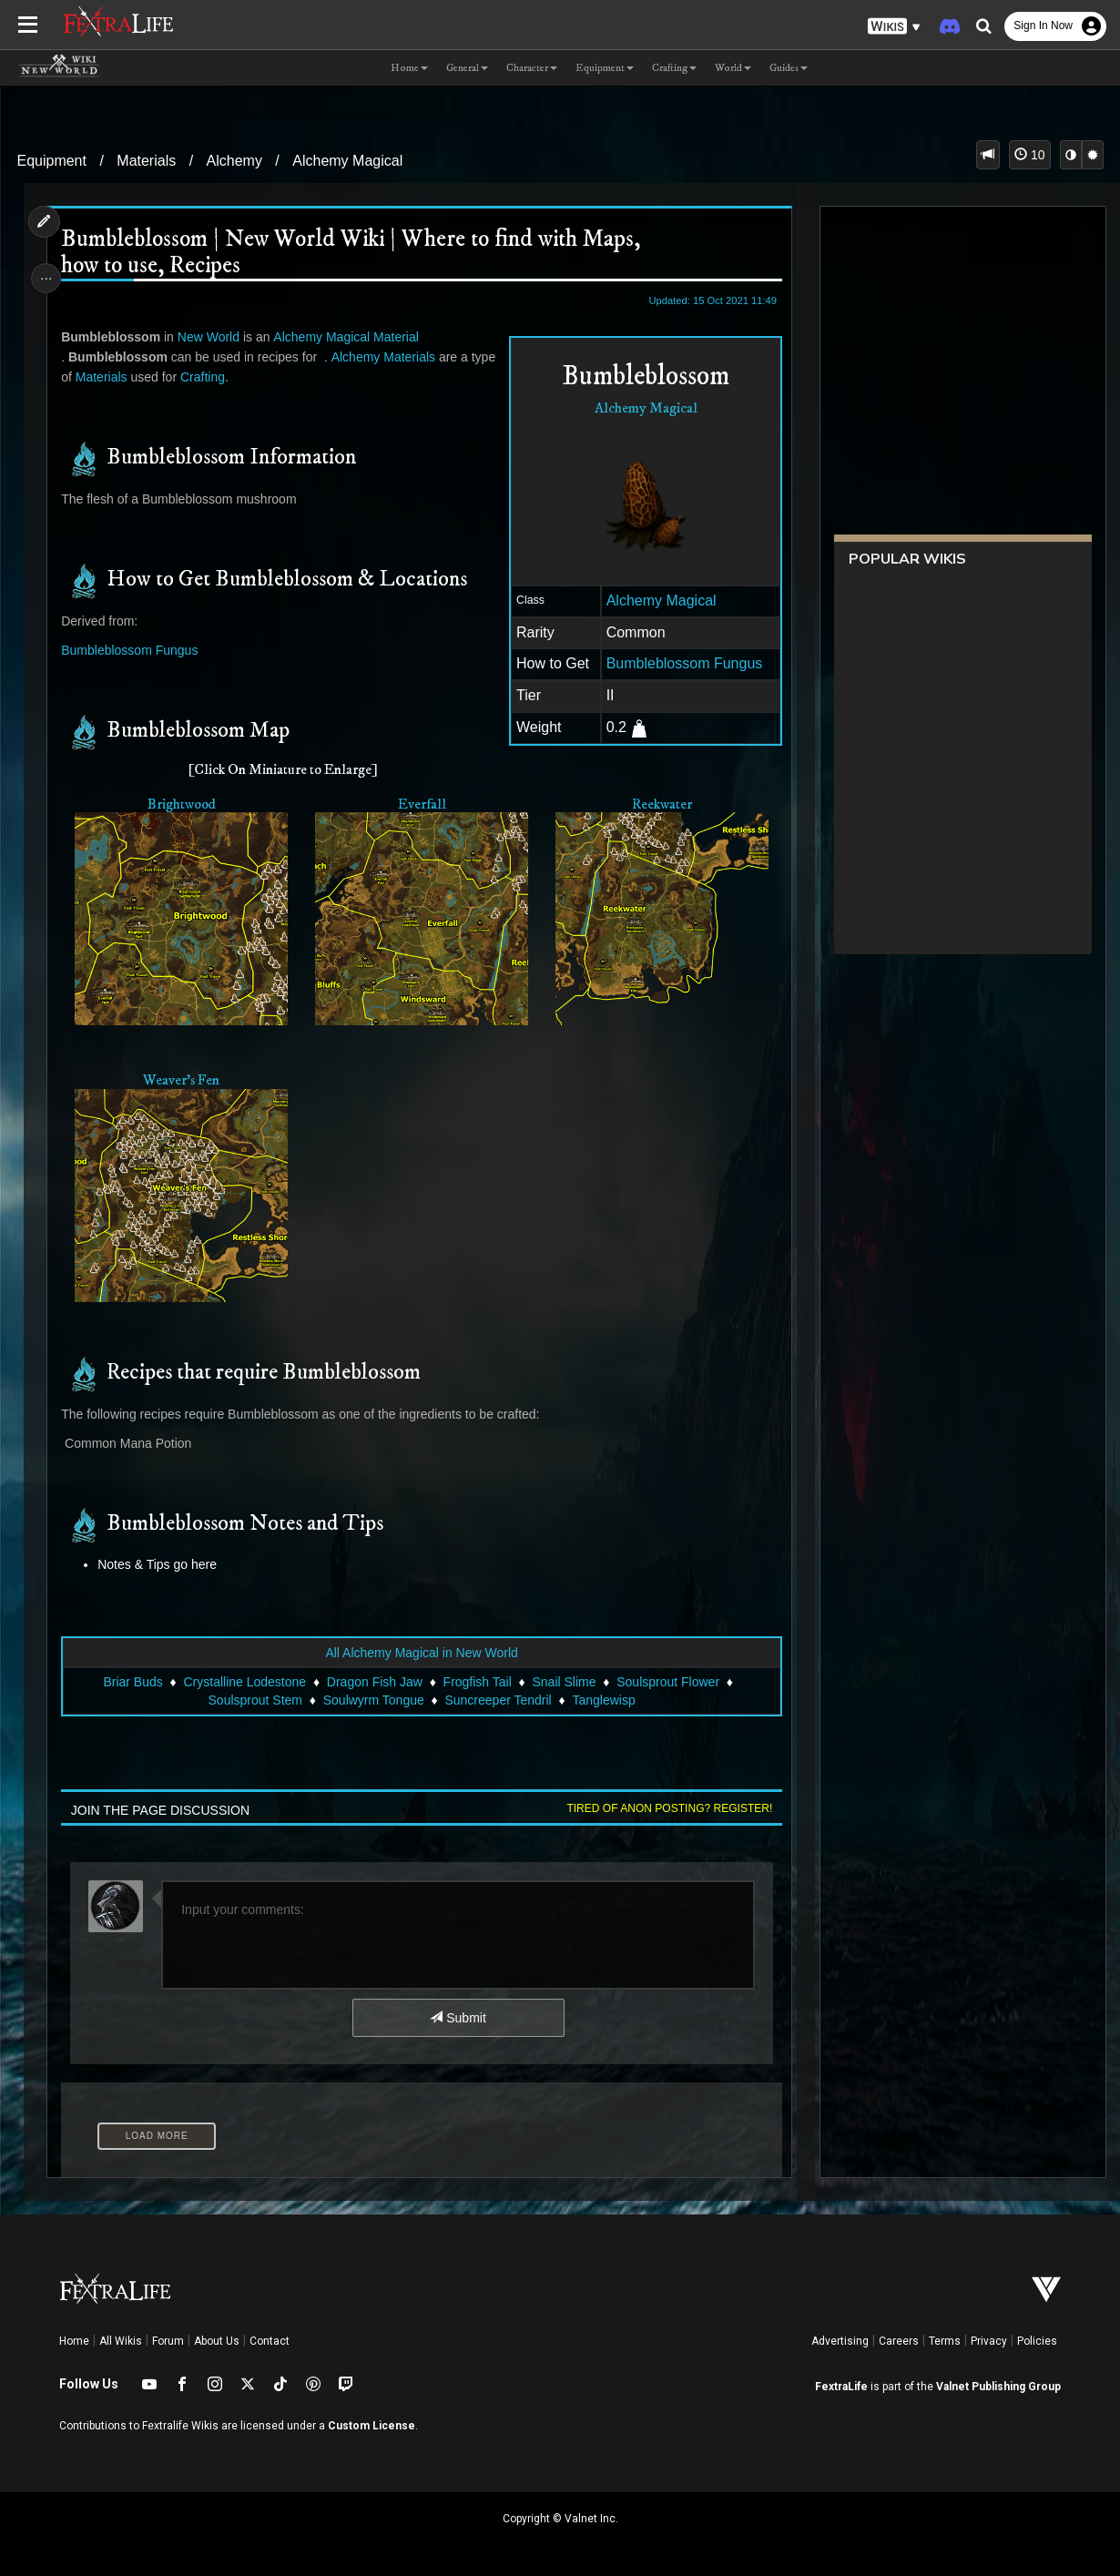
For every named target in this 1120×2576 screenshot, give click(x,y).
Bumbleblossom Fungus (681, 663)
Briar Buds (132, 1678)
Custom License (371, 2423)
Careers (899, 2337)
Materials (146, 161)
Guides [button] (788, 68)
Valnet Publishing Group (998, 2383)
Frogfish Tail (477, 1678)
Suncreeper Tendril (497, 1696)
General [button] (467, 68)
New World (210, 337)
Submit (457, 2014)
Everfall (421, 805)
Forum (168, 2337)
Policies (1037, 2337)
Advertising (840, 2337)
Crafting (204, 377)
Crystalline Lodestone (244, 1678)
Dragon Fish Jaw (374, 1678)
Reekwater (659, 805)
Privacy (989, 2337)
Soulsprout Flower (667, 1678)
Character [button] (531, 68)
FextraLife (841, 2383)
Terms (945, 2337)
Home (74, 2337)
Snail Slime (564, 1678)
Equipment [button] (604, 68)
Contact (269, 2337)
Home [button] (409, 68)
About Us (216, 2337)
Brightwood (182, 805)
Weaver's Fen (182, 1079)
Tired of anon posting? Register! (666, 1805)
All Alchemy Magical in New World (421, 1649)
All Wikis (120, 2337)
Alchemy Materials (385, 357)
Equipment (51, 161)
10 (1029, 155)
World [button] (733, 68)
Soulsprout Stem (255, 1696)
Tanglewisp (603, 1696)
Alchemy (234, 161)
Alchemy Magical (347, 161)
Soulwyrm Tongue (372, 1696)
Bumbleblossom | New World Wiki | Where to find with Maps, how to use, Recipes (352, 253)
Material (398, 337)
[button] (894, 27)
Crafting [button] (674, 68)
